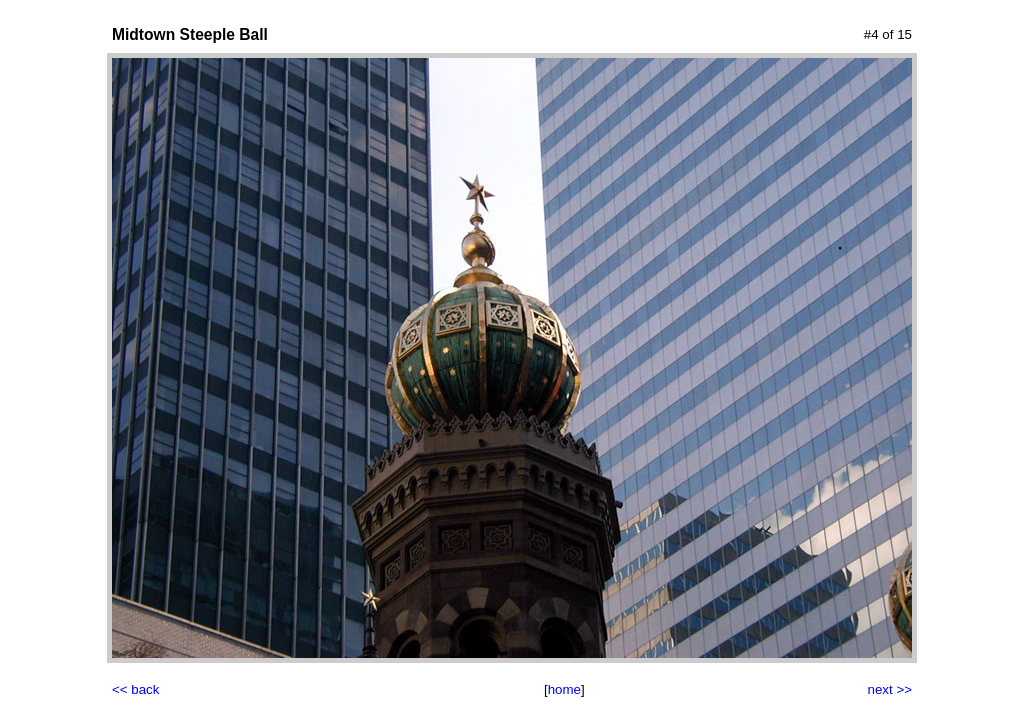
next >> (890, 689)
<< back (135, 689)
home (564, 689)
